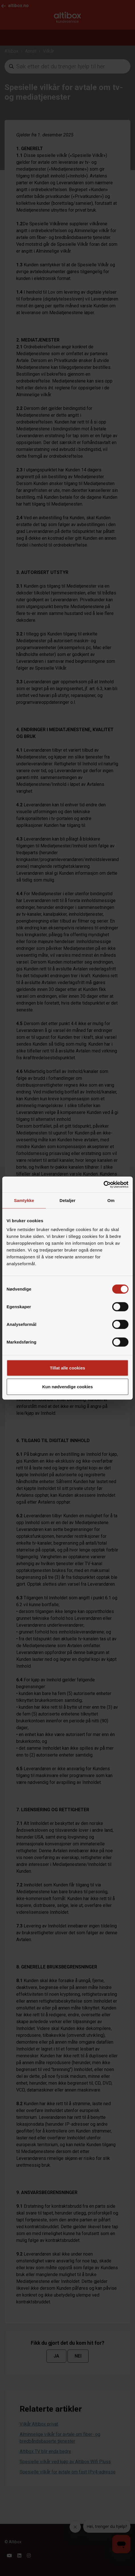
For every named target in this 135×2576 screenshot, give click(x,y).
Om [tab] (110, 1200)
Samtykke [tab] (24, 1200)
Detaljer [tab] (67, 1200)
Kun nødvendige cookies (67, 1386)
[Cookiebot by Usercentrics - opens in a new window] (103, 1184)
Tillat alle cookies (67, 1367)
